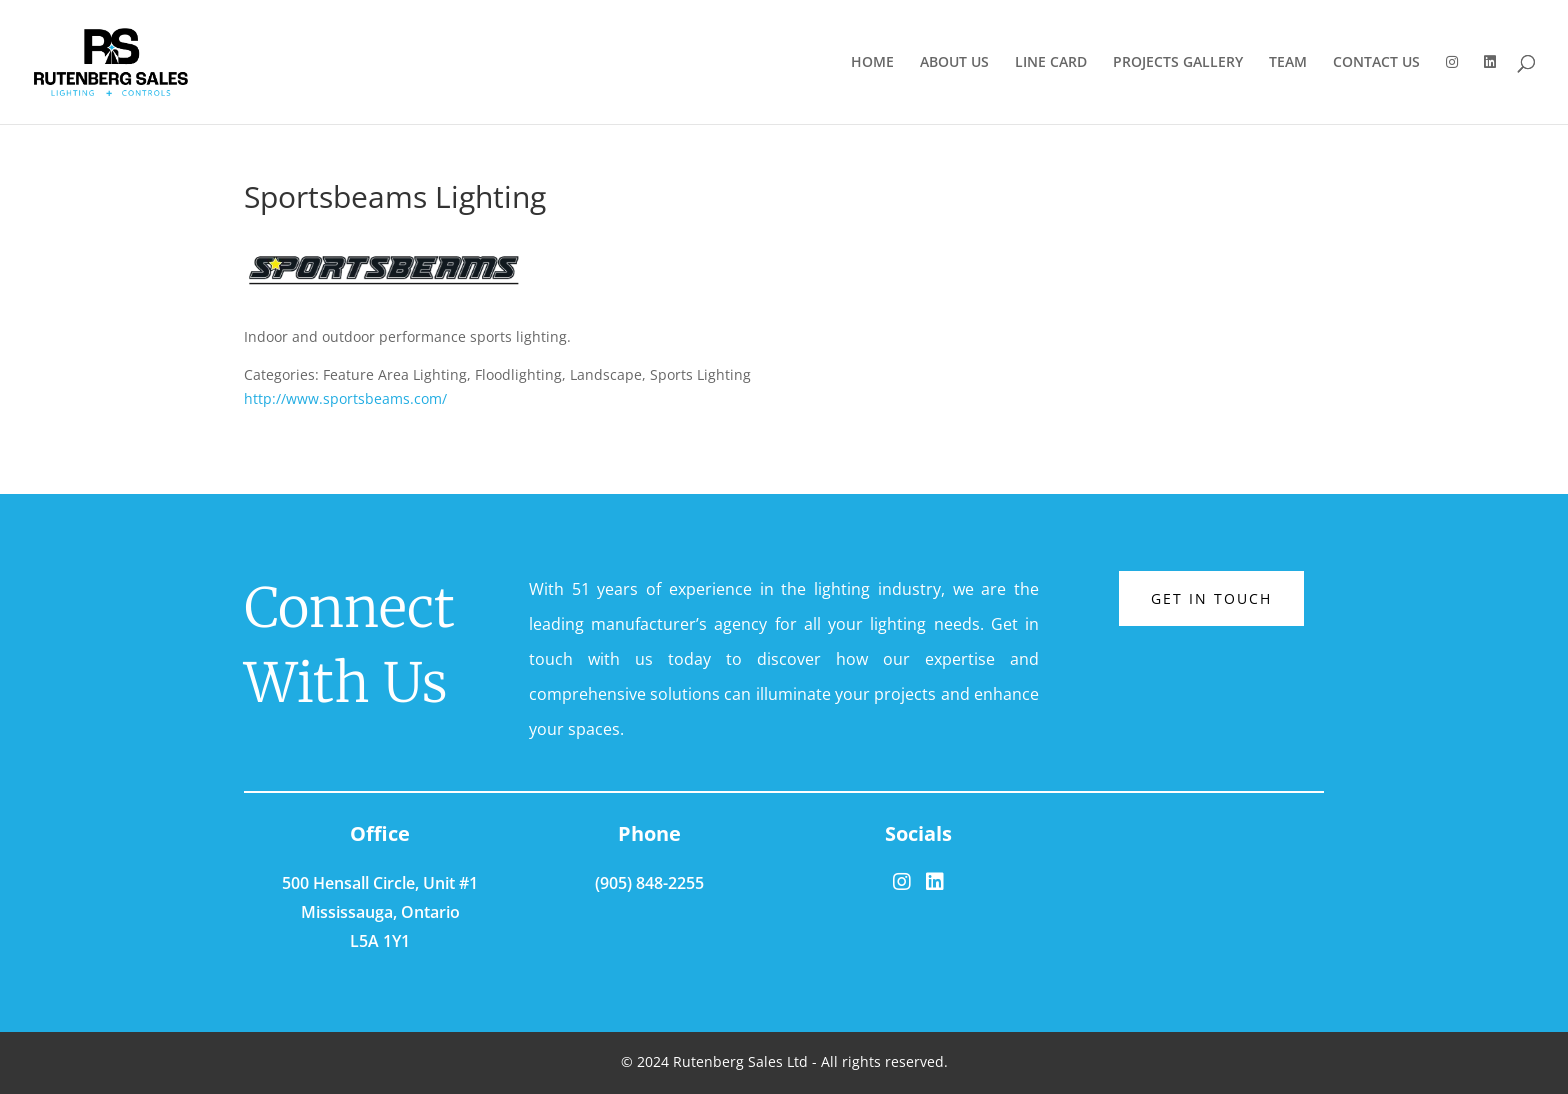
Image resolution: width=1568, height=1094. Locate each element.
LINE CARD (1051, 63)
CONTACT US (1376, 63)
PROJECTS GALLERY (1178, 63)
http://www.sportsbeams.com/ (345, 398)
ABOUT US (954, 63)
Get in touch (1211, 598)
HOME (872, 63)
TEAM (1288, 63)
